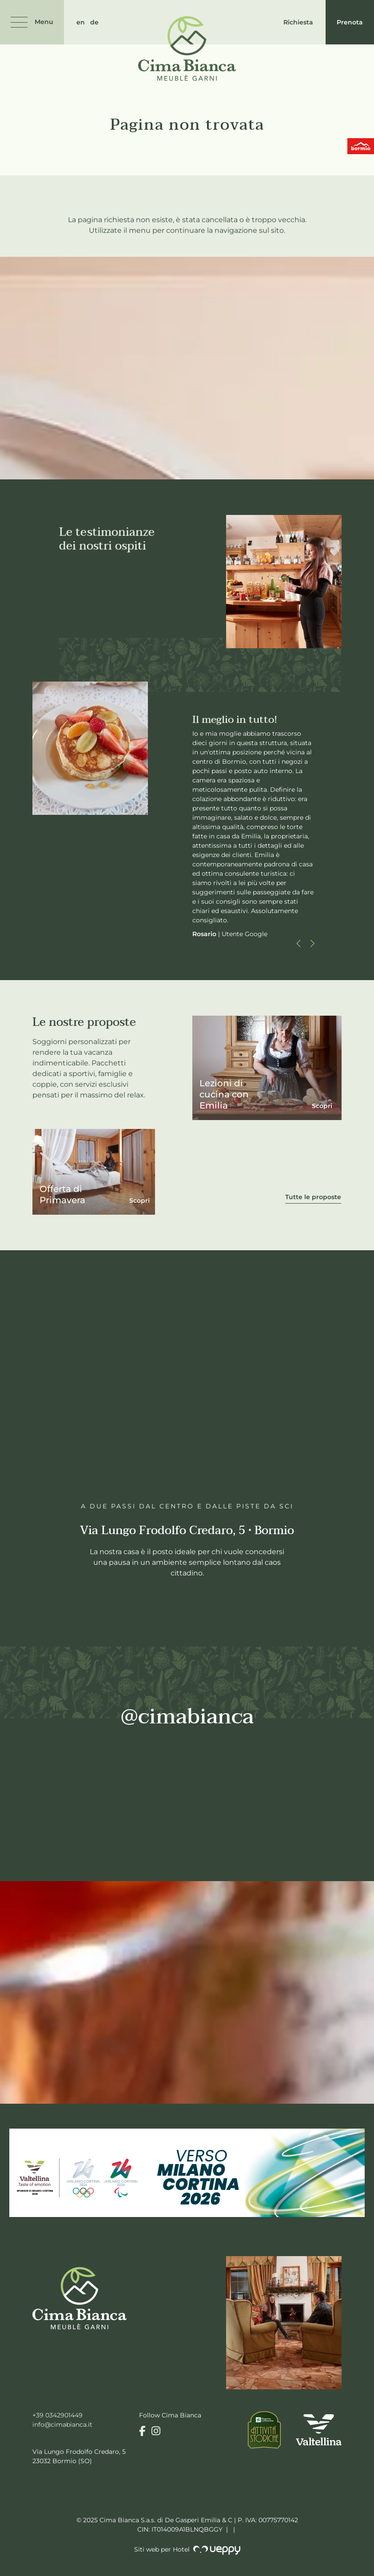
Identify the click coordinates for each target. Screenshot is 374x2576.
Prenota (350, 22)
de (94, 22)
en (80, 22)
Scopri (139, 1200)
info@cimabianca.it (62, 2424)
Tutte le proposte (313, 1197)
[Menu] (32, 22)
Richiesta (298, 22)
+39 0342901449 (57, 2415)
